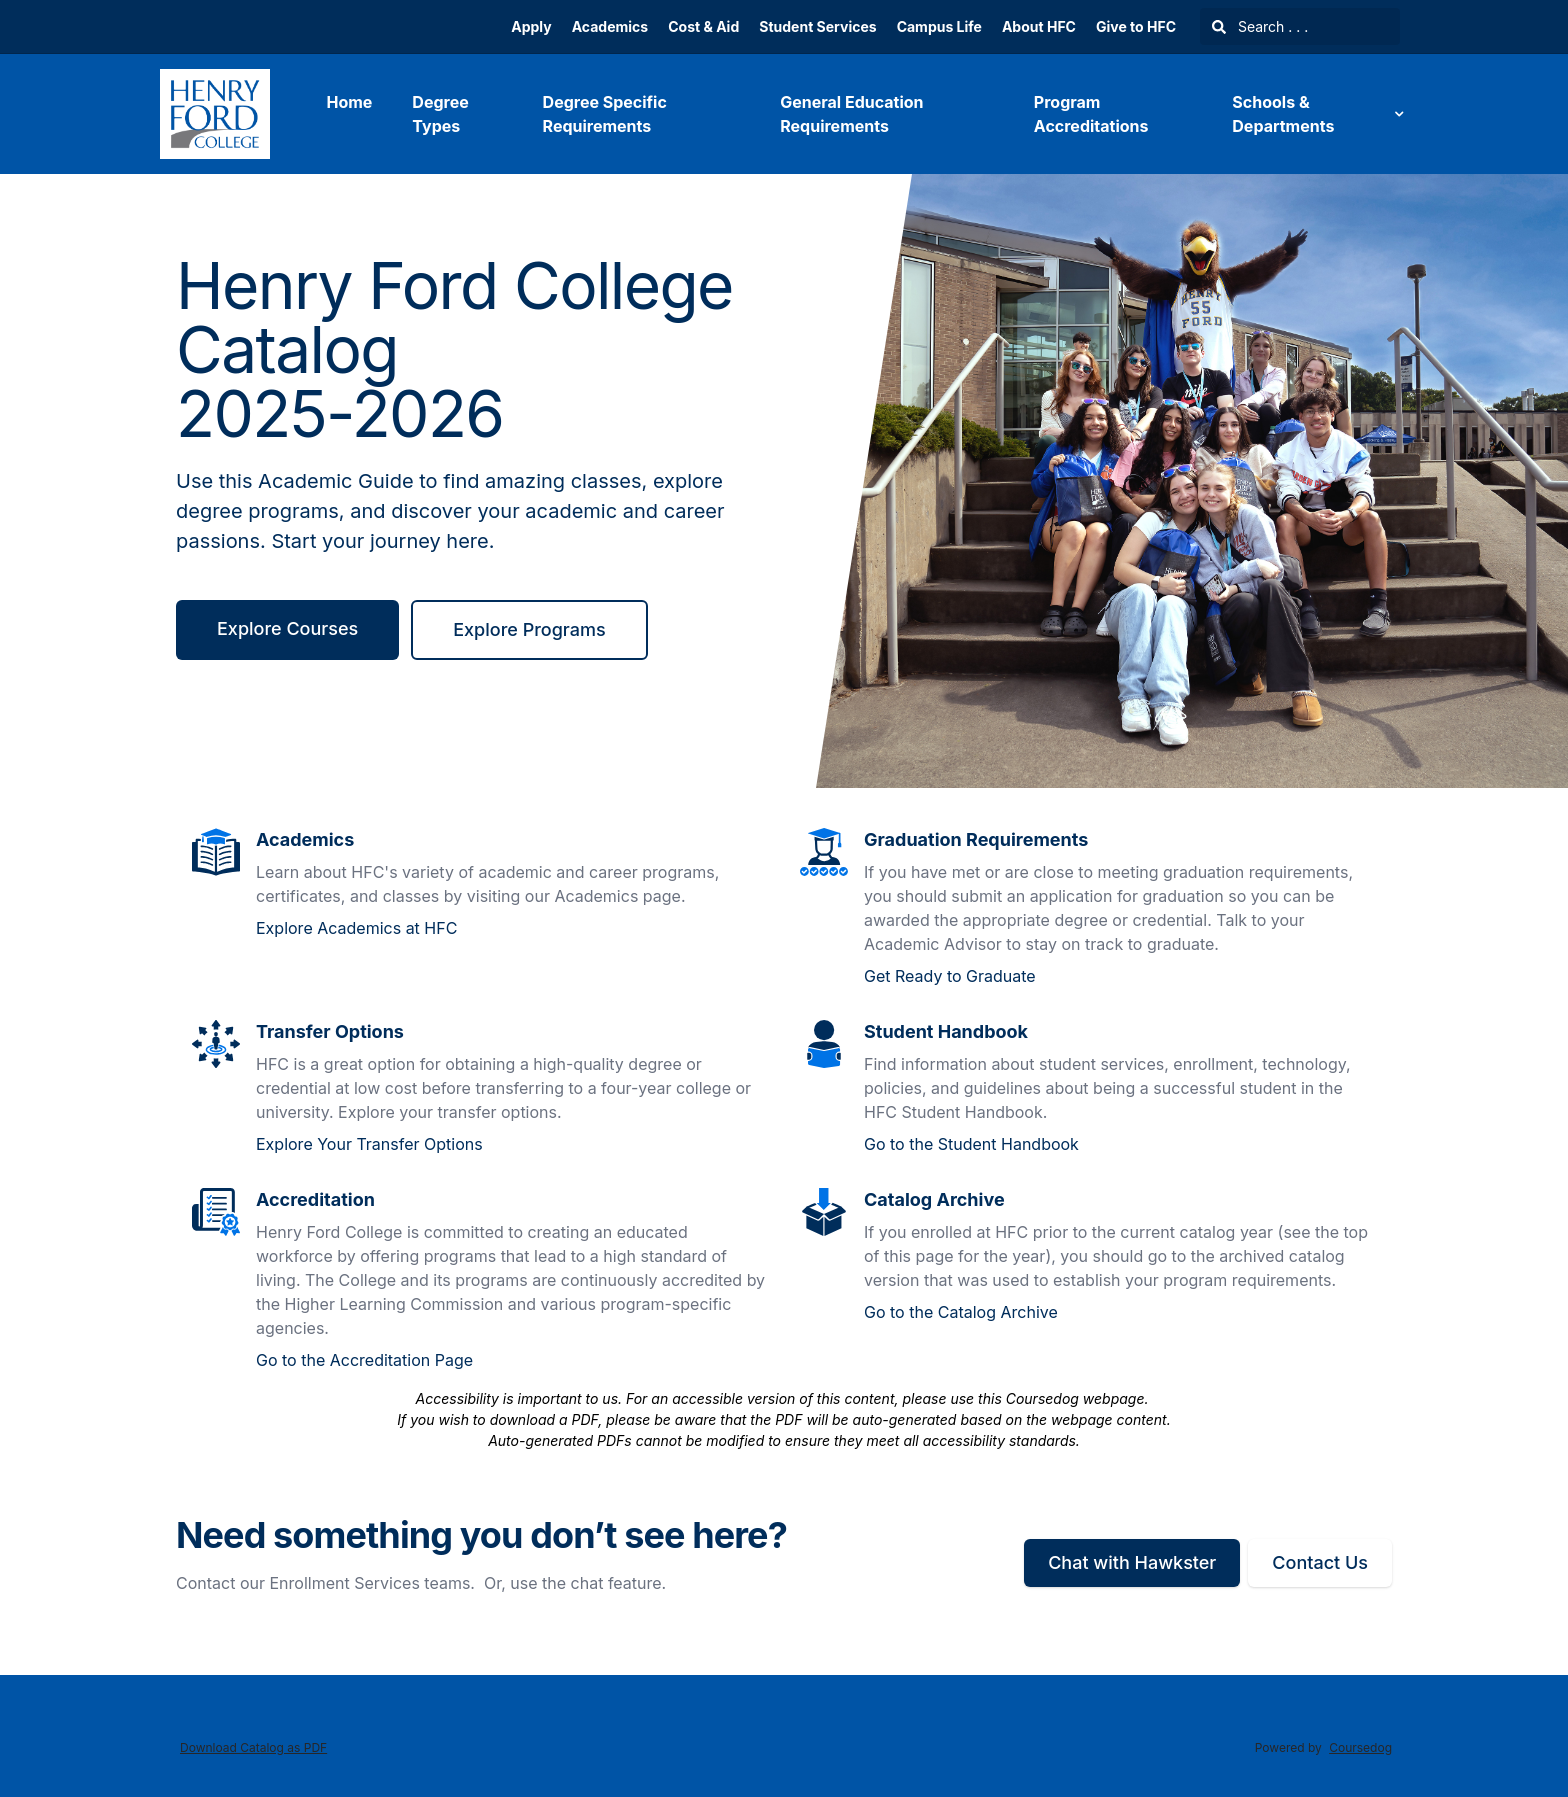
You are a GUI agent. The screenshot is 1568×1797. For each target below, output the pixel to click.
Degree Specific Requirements (605, 114)
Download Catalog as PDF (253, 1747)
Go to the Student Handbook (971, 1144)
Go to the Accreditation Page (364, 1360)
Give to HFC (1136, 26)
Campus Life (939, 26)
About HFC (1039, 26)
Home (349, 102)
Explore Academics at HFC (356, 928)
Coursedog (1360, 1747)
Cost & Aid (703, 26)
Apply (531, 26)
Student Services (817, 26)
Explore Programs (529, 629)
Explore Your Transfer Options (369, 1144)
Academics (610, 26)
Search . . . (1260, 26)
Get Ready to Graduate (950, 976)
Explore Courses (287, 628)
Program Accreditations (1091, 114)
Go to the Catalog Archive (961, 1312)
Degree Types (440, 114)
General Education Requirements (851, 114)
